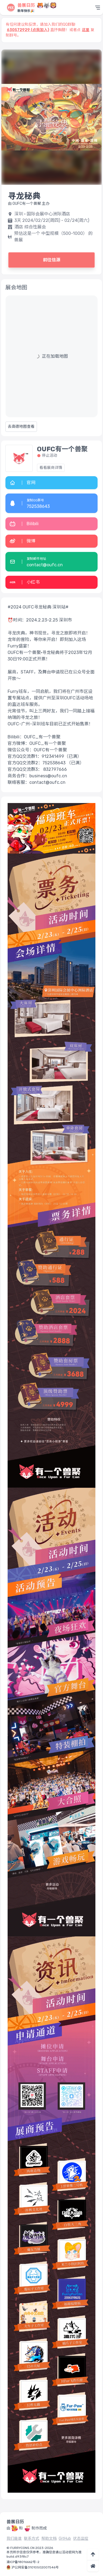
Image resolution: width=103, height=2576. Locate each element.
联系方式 (31, 2538)
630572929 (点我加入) (28, 30)
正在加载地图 (55, 356)
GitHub (65, 2538)
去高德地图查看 (21, 426)
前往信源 (51, 259)
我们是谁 (14, 2538)
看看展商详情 (50, 467)
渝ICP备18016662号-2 (23, 2562)
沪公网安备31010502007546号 (35, 2567)
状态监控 (80, 2538)
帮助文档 (49, 2538)
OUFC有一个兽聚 (62, 449)
